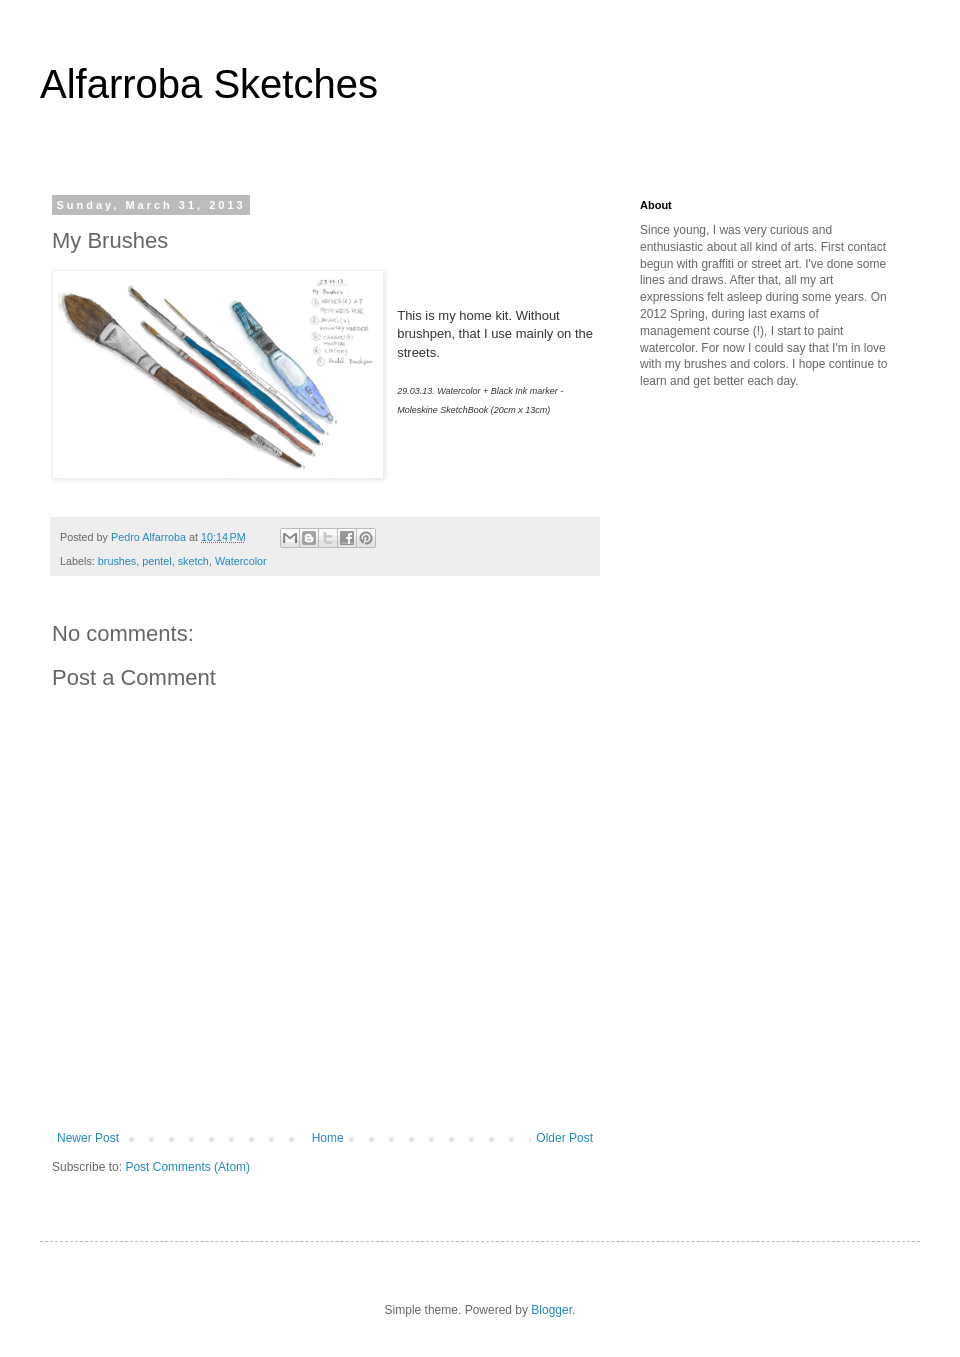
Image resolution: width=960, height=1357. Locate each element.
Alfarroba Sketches (209, 84)
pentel (156, 561)
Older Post (564, 1138)
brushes (117, 561)
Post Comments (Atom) (187, 1167)
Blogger (551, 1310)
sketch (193, 561)
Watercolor (241, 561)
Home (328, 1138)
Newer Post (88, 1138)
